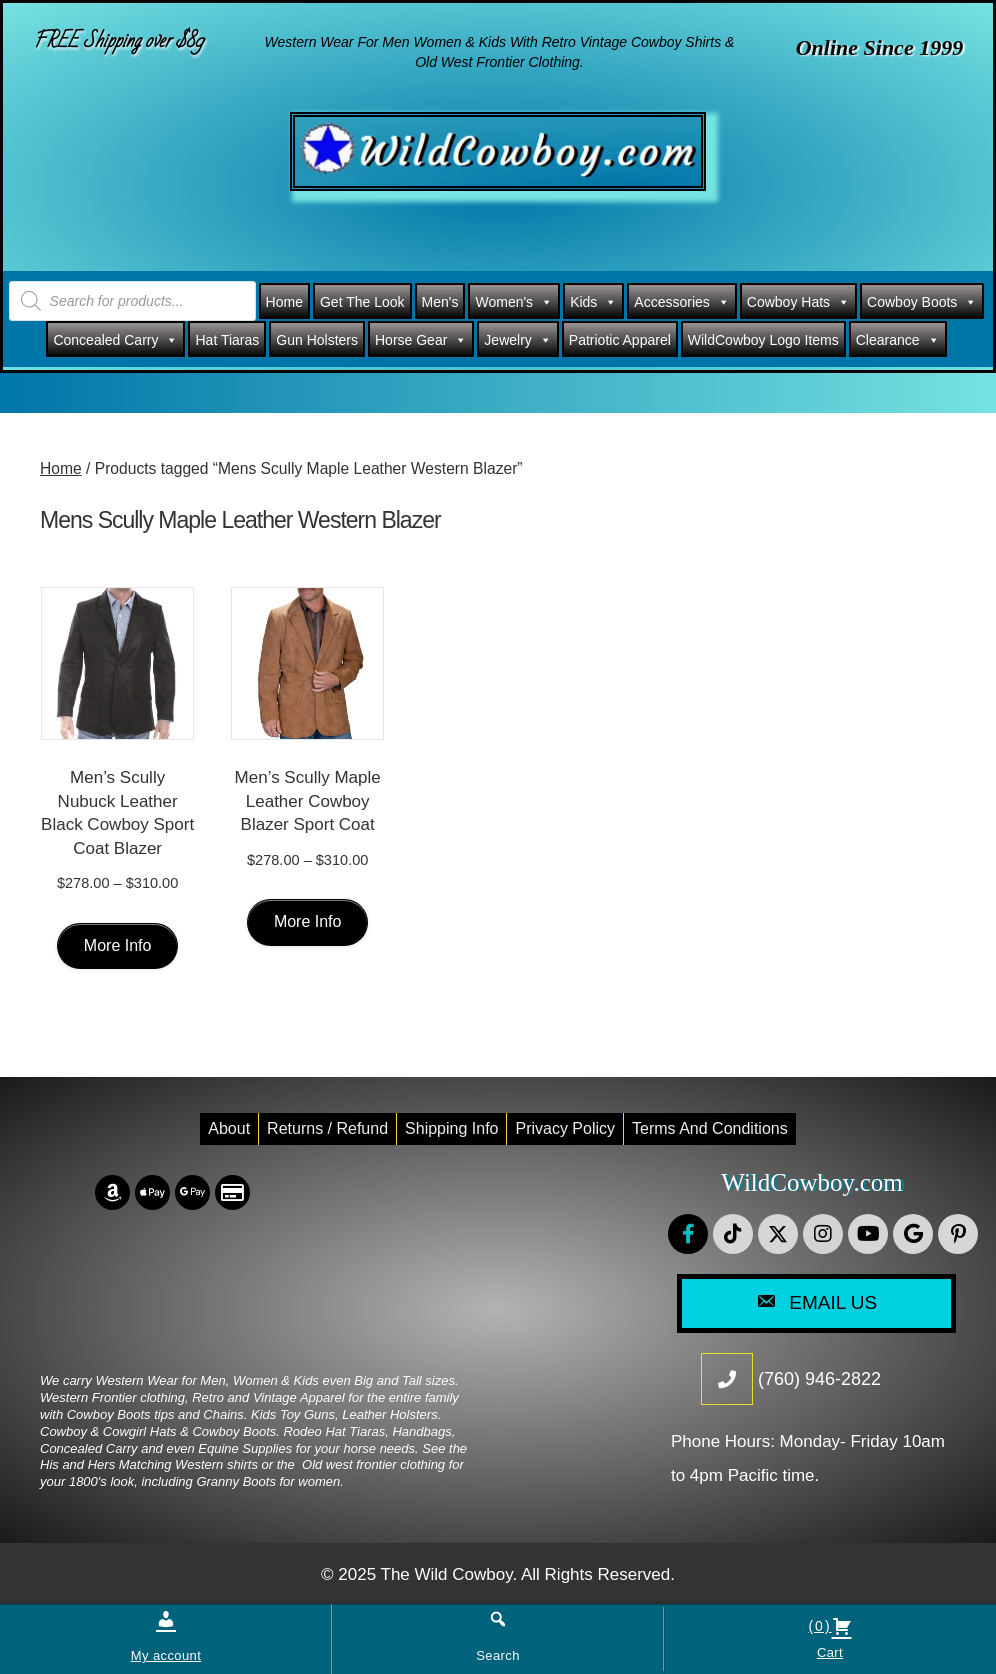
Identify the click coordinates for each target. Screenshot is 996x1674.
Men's (440, 302)
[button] (688, 1234)
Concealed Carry (115, 340)
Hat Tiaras (227, 340)
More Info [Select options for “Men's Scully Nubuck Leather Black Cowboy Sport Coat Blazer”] (118, 945)
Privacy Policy (565, 1128)
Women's (514, 302)
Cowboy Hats (798, 302)
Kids (593, 302)
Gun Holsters (317, 340)
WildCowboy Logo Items (763, 340)
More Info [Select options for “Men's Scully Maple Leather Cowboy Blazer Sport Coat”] (308, 921)
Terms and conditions (710, 1128)
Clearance (898, 340)
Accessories (681, 302)
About (229, 1128)
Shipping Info (451, 1128)
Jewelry (517, 340)
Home (284, 302)
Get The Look (362, 302)
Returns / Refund (327, 1128)
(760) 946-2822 (819, 1379)
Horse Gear (421, 340)
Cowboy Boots (922, 302)
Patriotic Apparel (620, 340)
